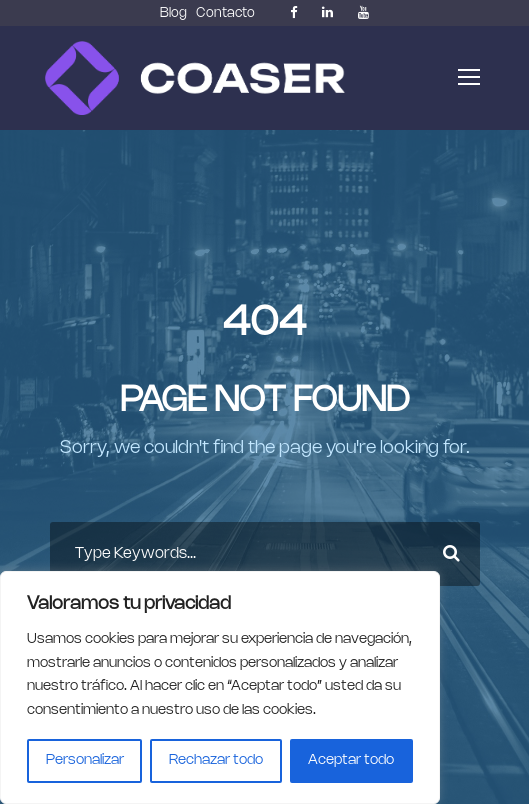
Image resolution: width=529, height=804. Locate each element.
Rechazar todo (216, 760)
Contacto (225, 13)
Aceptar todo (351, 760)
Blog (173, 13)
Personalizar (85, 760)
